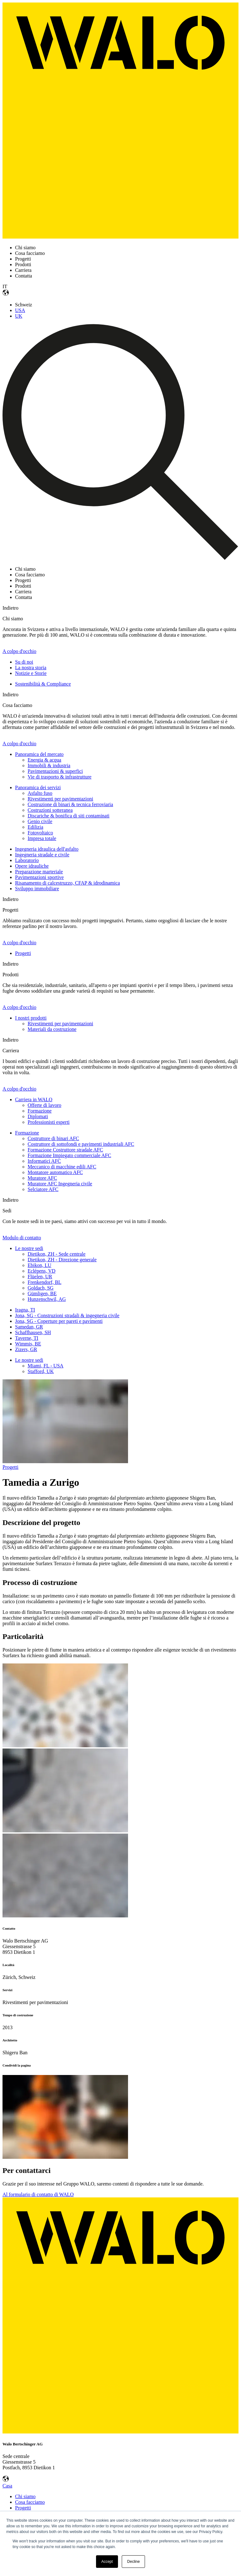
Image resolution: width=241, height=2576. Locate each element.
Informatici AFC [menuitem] (44, 1161)
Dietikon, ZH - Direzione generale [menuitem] (62, 1259)
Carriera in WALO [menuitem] (33, 1099)
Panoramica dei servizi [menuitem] (38, 787)
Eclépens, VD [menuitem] (42, 1271)
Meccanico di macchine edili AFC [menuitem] (62, 1166)
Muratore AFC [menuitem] (42, 1178)
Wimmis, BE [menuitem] (28, 1343)
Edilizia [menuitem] (35, 827)
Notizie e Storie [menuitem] (30, 673)
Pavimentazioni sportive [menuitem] (39, 877)
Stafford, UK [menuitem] (41, 1371)
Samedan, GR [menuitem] (29, 1326)
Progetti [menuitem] (23, 953)
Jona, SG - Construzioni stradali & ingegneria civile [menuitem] (67, 1315)
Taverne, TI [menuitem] (26, 1338)
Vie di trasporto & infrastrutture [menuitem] (59, 776)
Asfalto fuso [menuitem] (40, 793)
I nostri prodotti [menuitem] (30, 1018)
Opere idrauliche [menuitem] (32, 866)
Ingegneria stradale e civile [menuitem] (42, 854)
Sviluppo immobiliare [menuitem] (37, 888)
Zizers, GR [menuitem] (26, 1349)
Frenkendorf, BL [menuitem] (45, 1282)
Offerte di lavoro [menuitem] (44, 1105)
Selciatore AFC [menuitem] (43, 1189)
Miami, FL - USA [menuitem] (45, 1365)
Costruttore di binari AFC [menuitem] (53, 1138)
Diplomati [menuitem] (38, 1116)
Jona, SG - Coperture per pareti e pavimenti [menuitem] (59, 1321)
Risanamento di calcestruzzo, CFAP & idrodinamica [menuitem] (67, 883)
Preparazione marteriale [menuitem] (39, 871)
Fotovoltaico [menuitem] (40, 832)
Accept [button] (107, 2561)
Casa (7, 2485)
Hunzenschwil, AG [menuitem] (47, 1299)
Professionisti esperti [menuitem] (49, 1122)
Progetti (11, 1467)
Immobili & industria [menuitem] (49, 765)
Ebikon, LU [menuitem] (39, 1265)
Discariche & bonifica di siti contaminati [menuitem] (69, 815)
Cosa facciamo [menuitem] (30, 2502)
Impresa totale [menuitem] (42, 838)
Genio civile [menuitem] (40, 821)
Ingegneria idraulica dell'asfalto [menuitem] (46, 849)
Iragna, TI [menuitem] (25, 1309)
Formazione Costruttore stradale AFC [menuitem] (65, 1149)
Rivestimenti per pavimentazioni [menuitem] (60, 798)
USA (20, 310)
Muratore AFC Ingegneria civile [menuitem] (60, 1183)
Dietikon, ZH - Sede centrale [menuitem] (56, 1254)
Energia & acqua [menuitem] (44, 760)
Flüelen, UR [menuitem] (40, 1276)
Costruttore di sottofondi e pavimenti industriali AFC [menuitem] (81, 1144)
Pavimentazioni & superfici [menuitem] (55, 771)
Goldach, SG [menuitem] (41, 1288)
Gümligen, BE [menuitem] (42, 1293)
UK (18, 316)
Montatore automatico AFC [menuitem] (55, 1172)
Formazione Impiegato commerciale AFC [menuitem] (69, 1155)
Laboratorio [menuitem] (27, 860)
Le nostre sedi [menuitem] (29, 1248)
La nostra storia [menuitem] (30, 667)
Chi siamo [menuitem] (25, 2496)
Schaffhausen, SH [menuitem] (33, 1332)
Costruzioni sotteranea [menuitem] (50, 810)
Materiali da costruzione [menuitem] (52, 1029)
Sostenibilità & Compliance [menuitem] (43, 684)
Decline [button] (133, 2561)
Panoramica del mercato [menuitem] (39, 754)
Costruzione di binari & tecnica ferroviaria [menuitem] (70, 804)
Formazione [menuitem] (39, 1110)
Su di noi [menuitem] (24, 662)
